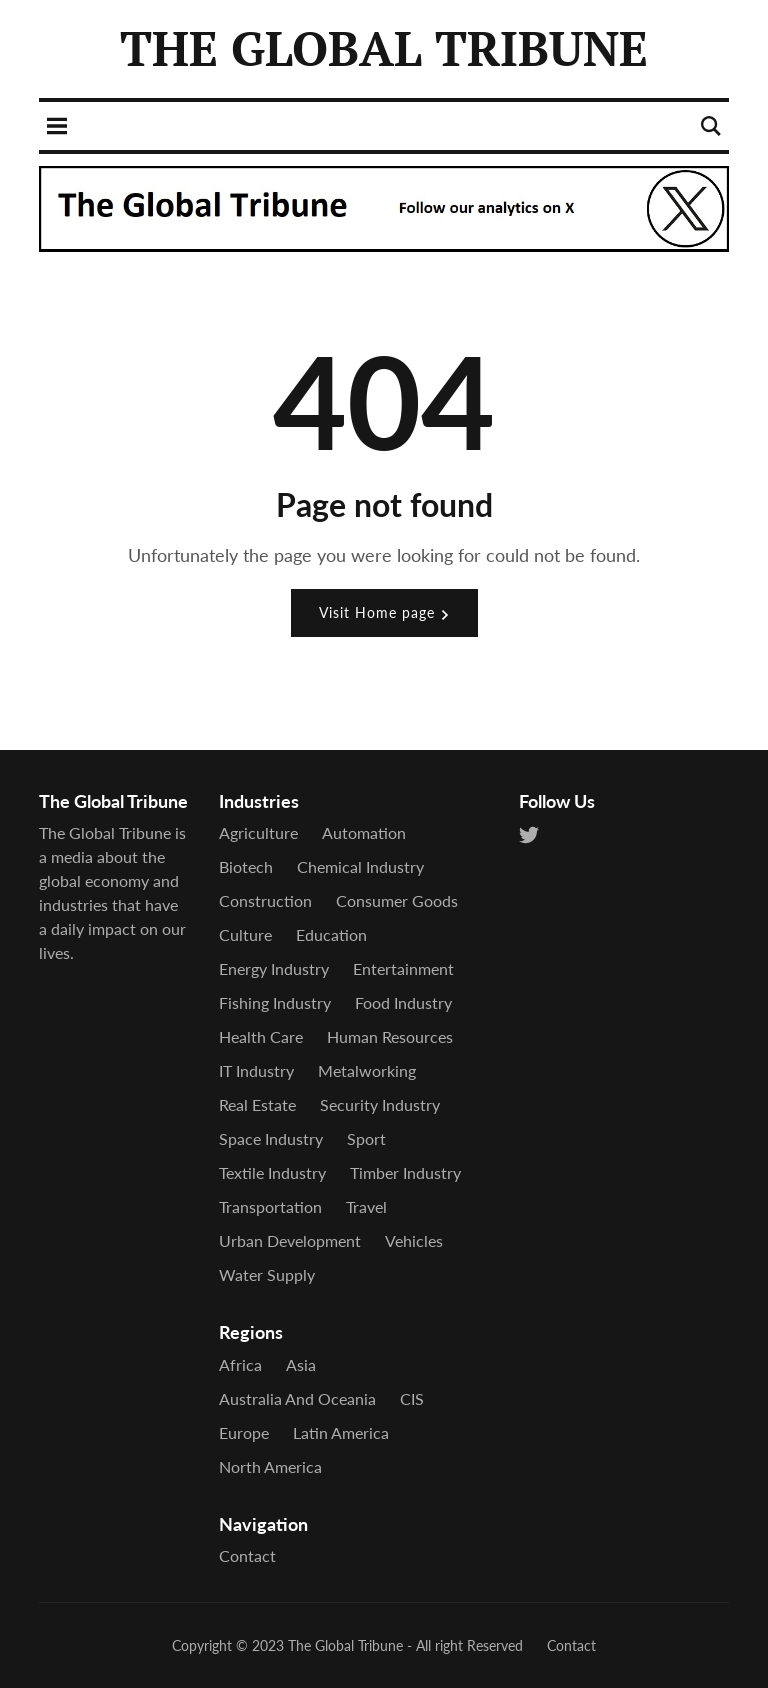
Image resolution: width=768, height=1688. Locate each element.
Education (331, 934)
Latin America (341, 1432)
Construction (265, 900)
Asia (301, 1364)
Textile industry (272, 1172)
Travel (366, 1206)
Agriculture (258, 832)
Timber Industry (405, 1172)
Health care (261, 1036)
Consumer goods (397, 900)
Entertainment (403, 968)
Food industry (403, 1002)
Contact (247, 1555)
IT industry (256, 1070)
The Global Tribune (345, 1645)
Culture (245, 934)
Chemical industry (360, 866)
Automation (364, 832)
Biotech (246, 866)
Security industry (380, 1104)
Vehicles (414, 1240)
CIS (412, 1398)
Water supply (267, 1274)
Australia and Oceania (297, 1398)
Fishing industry (275, 1002)
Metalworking (367, 1070)
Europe (244, 1432)
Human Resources (390, 1036)
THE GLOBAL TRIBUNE (384, 48)
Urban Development (290, 1240)
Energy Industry (274, 968)
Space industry (271, 1138)
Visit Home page (384, 612)
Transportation (270, 1206)
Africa (240, 1364)
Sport (366, 1138)
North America (270, 1466)
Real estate (257, 1104)
